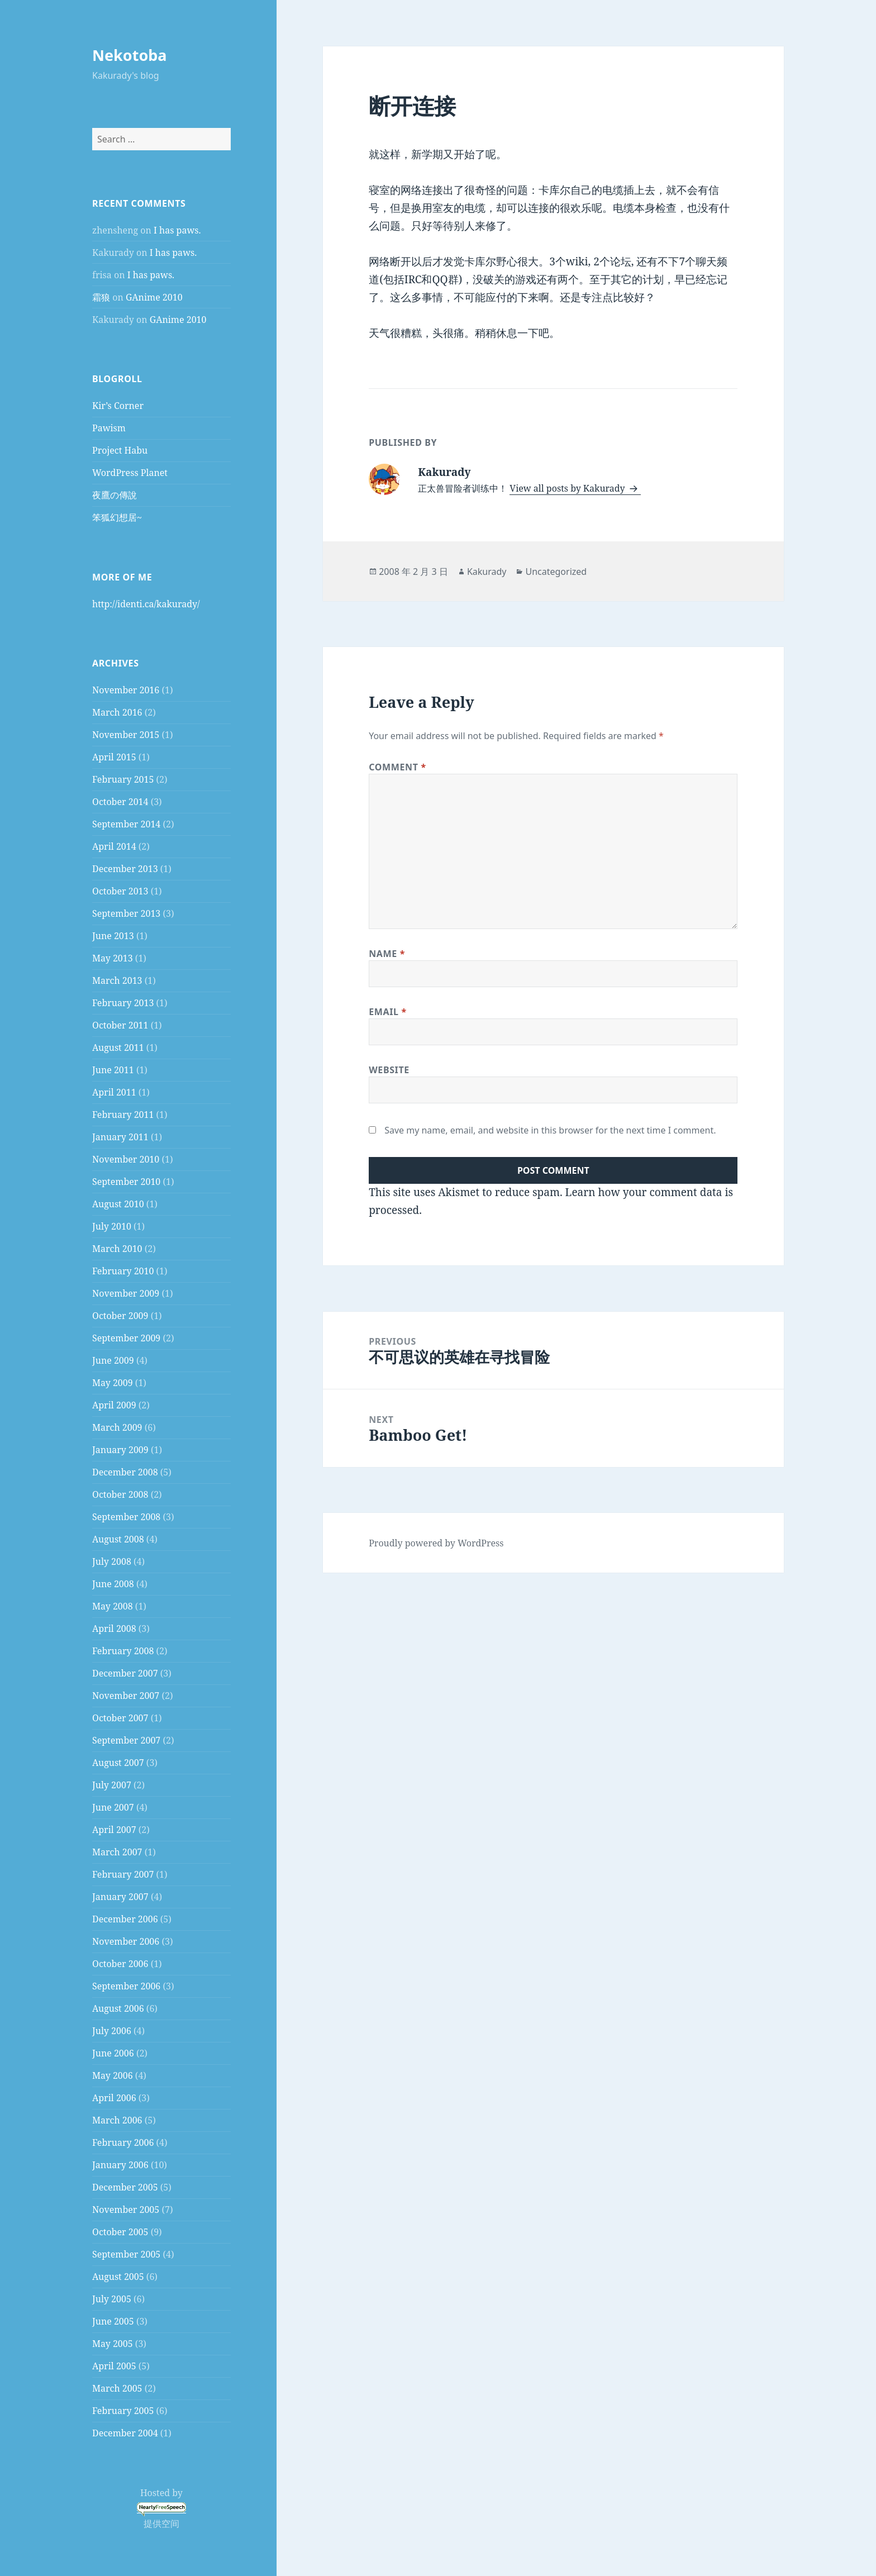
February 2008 (123, 1651)
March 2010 (117, 1248)
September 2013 (126, 913)
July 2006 (111, 2031)
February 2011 (123, 1114)
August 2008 (118, 1539)
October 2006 (120, 1964)
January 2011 (120, 1137)
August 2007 (118, 1762)
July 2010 (111, 1226)
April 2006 (114, 2098)
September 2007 (126, 1740)
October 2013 (120, 891)
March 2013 (117, 980)
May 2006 (112, 2075)
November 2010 (125, 1159)
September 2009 (126, 1338)
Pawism (109, 428)
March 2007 (117, 1852)
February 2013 (123, 1003)
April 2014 (114, 846)
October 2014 (120, 802)
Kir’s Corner (118, 405)
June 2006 (113, 2053)
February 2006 (123, 2142)
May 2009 (112, 1383)
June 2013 (113, 936)
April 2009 (114, 1405)
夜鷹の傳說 (114, 495)
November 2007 (125, 1695)
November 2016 (125, 690)
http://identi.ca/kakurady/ (146, 604)
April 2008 (114, 1628)
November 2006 (125, 1941)
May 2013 (112, 958)
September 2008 (126, 1517)
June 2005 (113, 2321)
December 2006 (125, 1919)
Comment (397, 767)
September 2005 (126, 2254)
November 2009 (125, 1293)
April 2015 (114, 757)
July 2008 (111, 1561)
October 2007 (120, 1718)
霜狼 (101, 297)
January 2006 (120, 2165)
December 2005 (125, 2187)
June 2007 (113, 1807)
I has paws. (177, 230)
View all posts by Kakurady (568, 488)
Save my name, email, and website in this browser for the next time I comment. (550, 1130)
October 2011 (120, 1025)
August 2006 (118, 2008)
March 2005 (117, 2388)
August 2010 (118, 1204)
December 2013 (125, 869)
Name (387, 953)
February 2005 (123, 2410)
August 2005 (118, 2276)
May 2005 (112, 2343)
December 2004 (125, 2433)
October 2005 (120, 2232)
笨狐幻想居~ (117, 517)
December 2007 (125, 1673)
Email (388, 1012)
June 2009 (113, 1360)
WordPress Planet (130, 472)
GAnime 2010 (154, 297)
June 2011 (113, 1070)
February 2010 (123, 1271)
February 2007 (123, 1874)
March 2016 (117, 712)
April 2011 (114, 1092)
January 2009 (120, 1450)
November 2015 (125, 734)
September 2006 (126, 1986)
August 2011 (118, 1047)
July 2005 (111, 2299)
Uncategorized (556, 571)
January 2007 (120, 1897)
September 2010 (126, 1181)
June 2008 (113, 1584)
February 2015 (123, 779)
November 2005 (125, 2209)
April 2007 (114, 1829)
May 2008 (112, 1606)
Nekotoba (129, 55)
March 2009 (117, 1427)
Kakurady (487, 571)
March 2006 (117, 2120)
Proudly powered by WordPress (436, 1543)
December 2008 (125, 1472)
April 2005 (114, 2366)
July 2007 (111, 1785)
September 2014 (126, 824)
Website (389, 1070)
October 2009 (120, 1316)
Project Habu (119, 450)
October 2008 (120, 1494)
